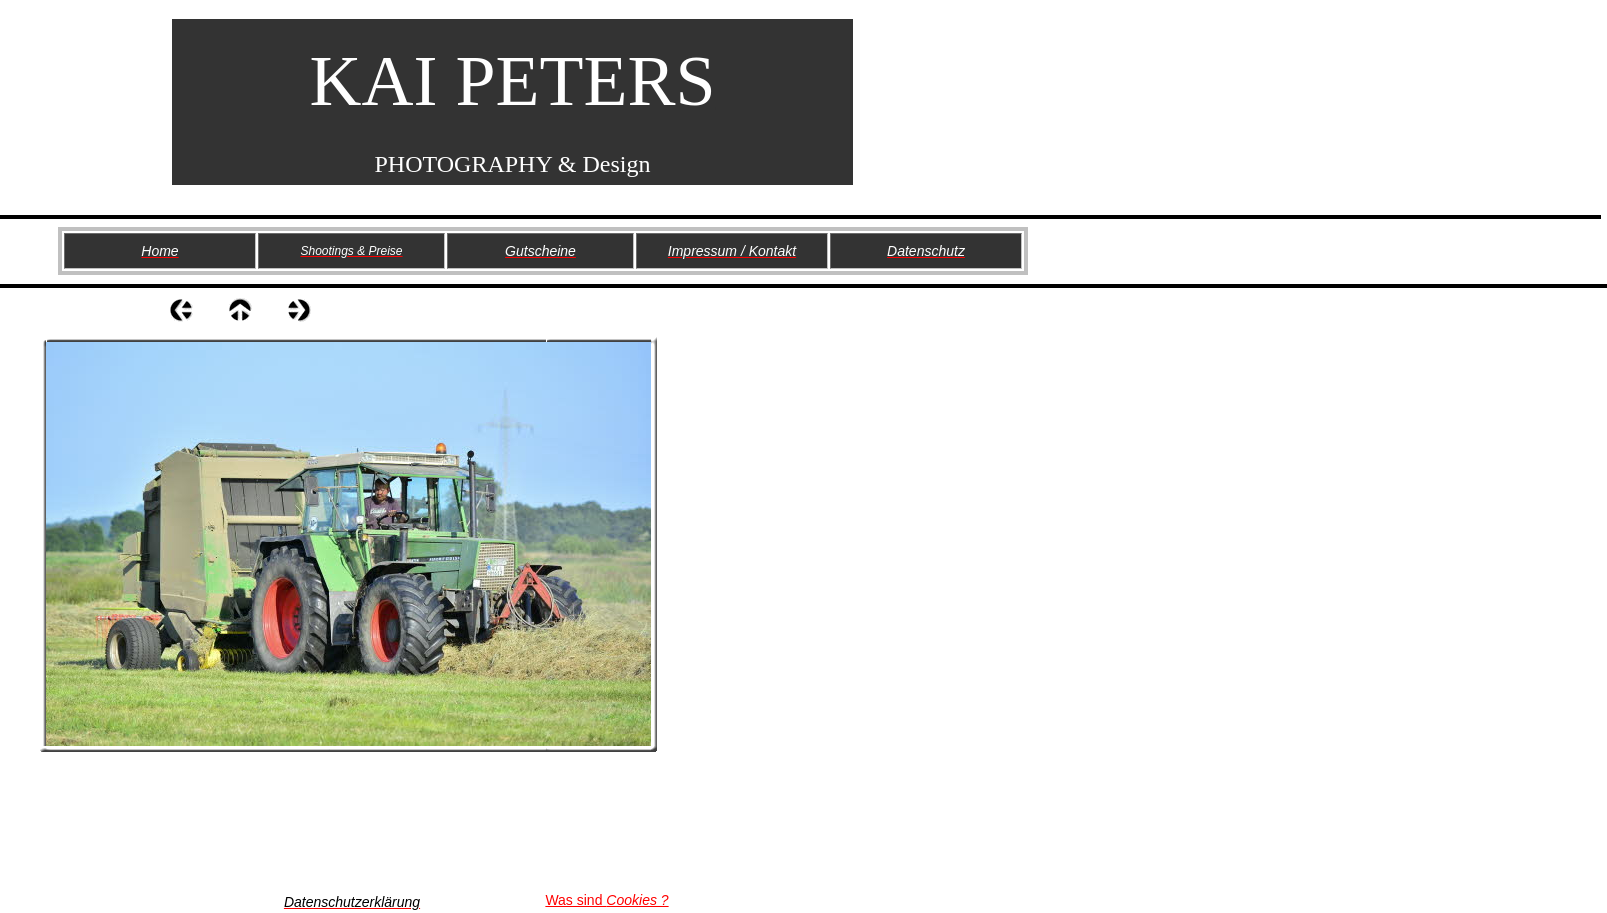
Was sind (606, 900)
